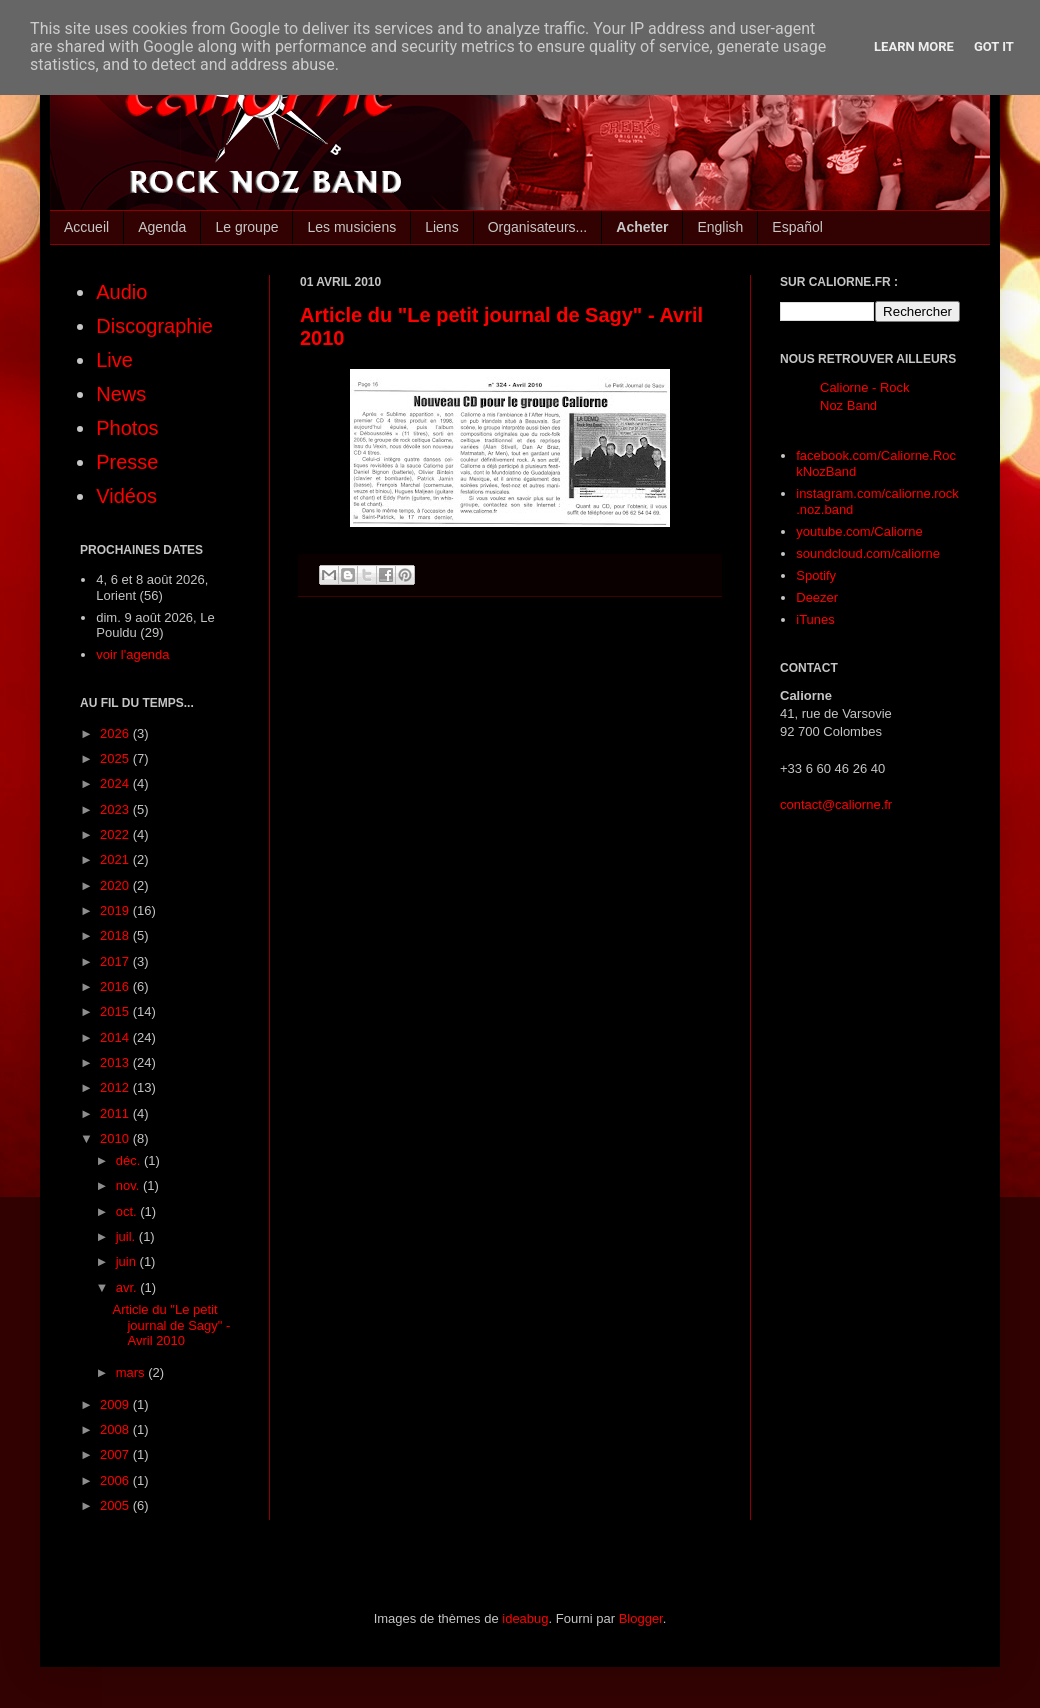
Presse (127, 462)
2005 (116, 1505)
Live (114, 360)
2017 (116, 961)
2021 (116, 859)
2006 (116, 1480)
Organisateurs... (538, 227)
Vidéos (126, 496)
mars (132, 1372)
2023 (116, 809)
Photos (127, 428)
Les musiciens (351, 227)
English (720, 227)
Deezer (817, 597)
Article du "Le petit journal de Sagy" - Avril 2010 (171, 1325)
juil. (127, 1236)
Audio (121, 292)
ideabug (525, 1618)
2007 (116, 1454)
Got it (994, 46)
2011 (116, 1113)
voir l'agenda (132, 654)
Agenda (162, 227)
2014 (116, 1037)
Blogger (641, 1618)
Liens (441, 227)
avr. (128, 1287)
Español (797, 227)
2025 (116, 758)
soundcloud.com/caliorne (868, 553)
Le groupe (246, 227)
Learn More (914, 46)
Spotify (816, 575)
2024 (116, 783)
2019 (116, 910)
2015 (116, 1011)
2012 (116, 1087)
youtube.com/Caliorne (859, 531)
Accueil (86, 227)
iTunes (815, 619)
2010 (116, 1138)
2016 (116, 986)
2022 (116, 834)
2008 (116, 1429)
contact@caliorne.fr (836, 804)
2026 (116, 733)
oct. (128, 1211)
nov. (129, 1185)
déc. (130, 1160)
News (121, 394)
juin (128, 1261)
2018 (116, 935)
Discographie (154, 326)
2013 (116, 1062)
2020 (116, 885)
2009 (116, 1404)
